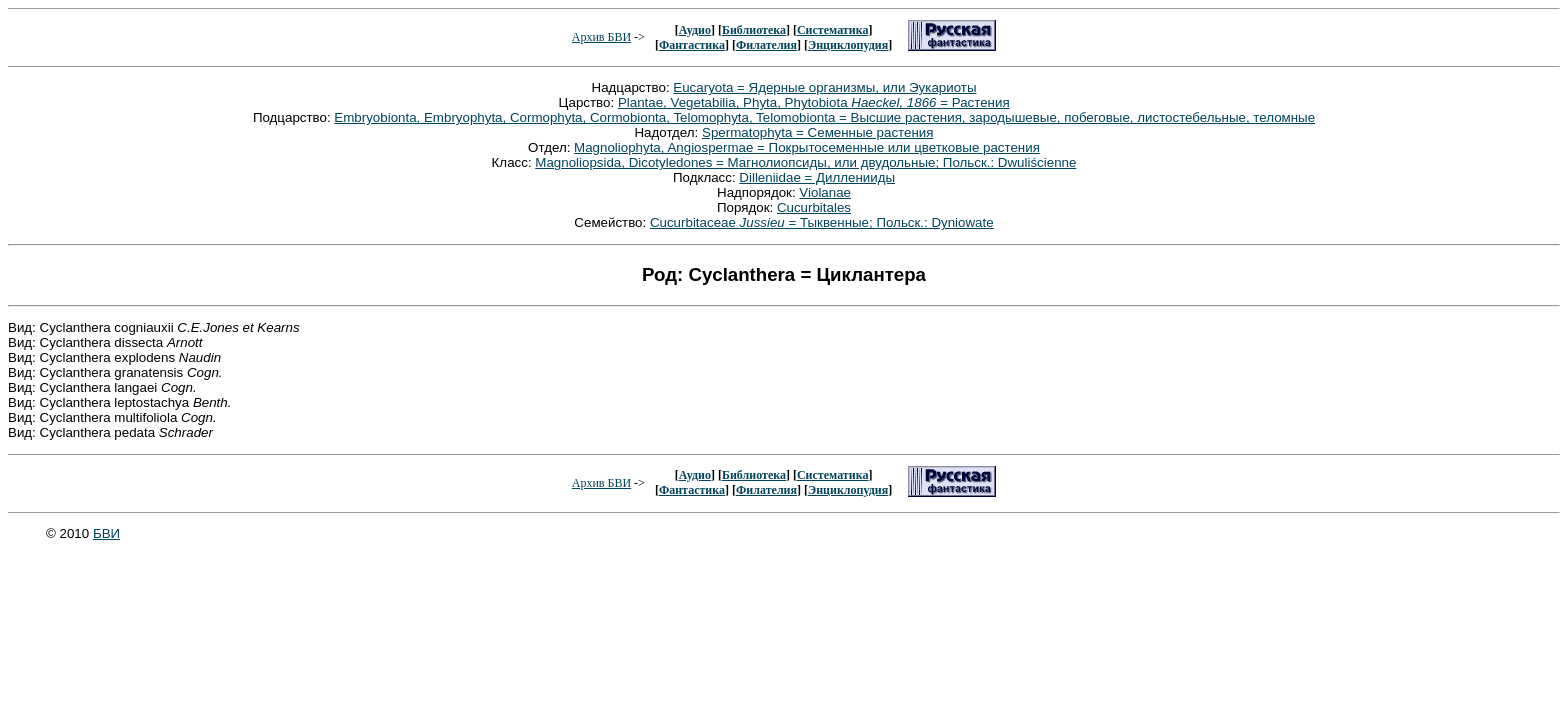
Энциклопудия (848, 45)
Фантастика (692, 45)
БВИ (106, 533)
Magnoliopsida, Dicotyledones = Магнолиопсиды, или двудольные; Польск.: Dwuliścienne (805, 162)
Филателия (766, 45)
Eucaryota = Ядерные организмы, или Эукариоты (824, 87)
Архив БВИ (601, 37)
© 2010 (69, 533)
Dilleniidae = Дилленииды (817, 177)
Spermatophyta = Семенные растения (818, 132)
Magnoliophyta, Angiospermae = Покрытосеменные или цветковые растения (807, 147)
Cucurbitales (814, 207)
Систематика (832, 30)
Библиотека (754, 30)
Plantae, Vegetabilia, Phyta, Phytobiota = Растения (814, 102)
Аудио (695, 30)
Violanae (825, 192)
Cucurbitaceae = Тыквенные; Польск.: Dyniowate (822, 222)
